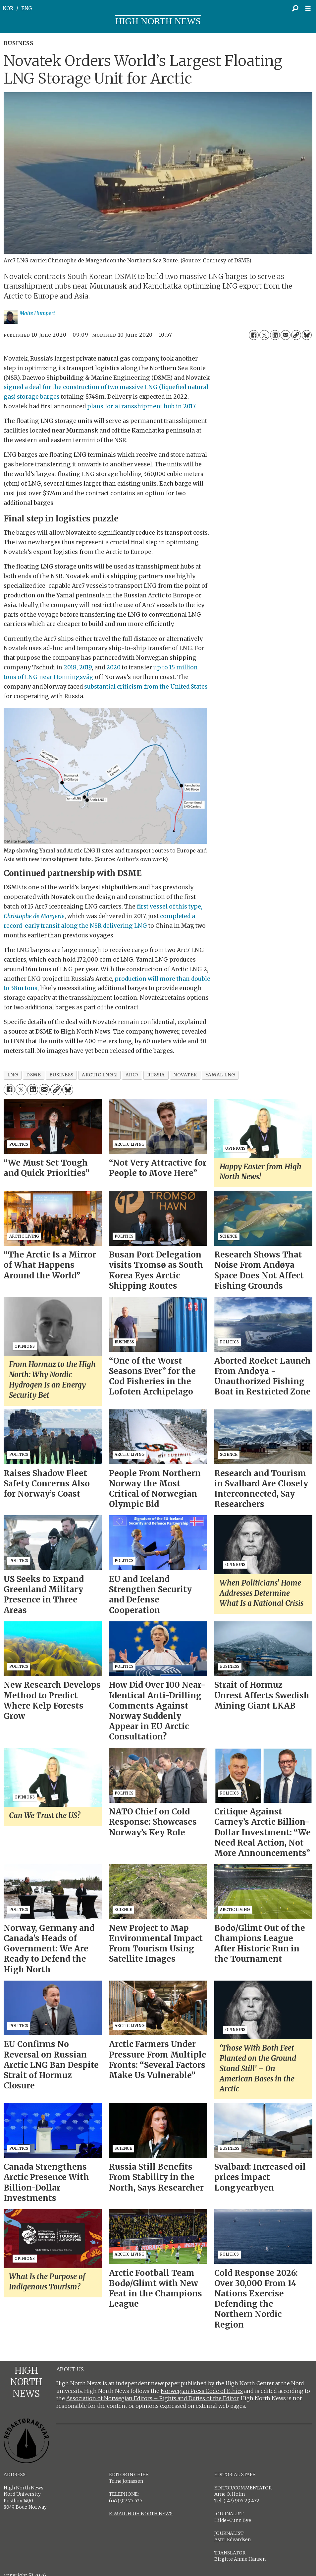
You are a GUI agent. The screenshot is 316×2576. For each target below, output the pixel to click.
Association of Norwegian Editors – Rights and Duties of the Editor (152, 2398)
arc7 (132, 1075)
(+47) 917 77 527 (125, 2501)
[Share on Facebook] (254, 335)
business (61, 1075)
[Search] (295, 8)
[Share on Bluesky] (307, 335)
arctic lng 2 (99, 1075)
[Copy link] (296, 335)
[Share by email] (285, 335)
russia (156, 1075)
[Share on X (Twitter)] (264, 335)
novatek (185, 1075)
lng (12, 1075)
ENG (26, 8)
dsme (33, 1075)
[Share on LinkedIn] (275, 335)
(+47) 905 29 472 (241, 2501)
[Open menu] (309, 8)
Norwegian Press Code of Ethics (202, 2391)
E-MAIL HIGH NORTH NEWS (141, 2514)
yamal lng (220, 1075)
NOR (8, 8)
